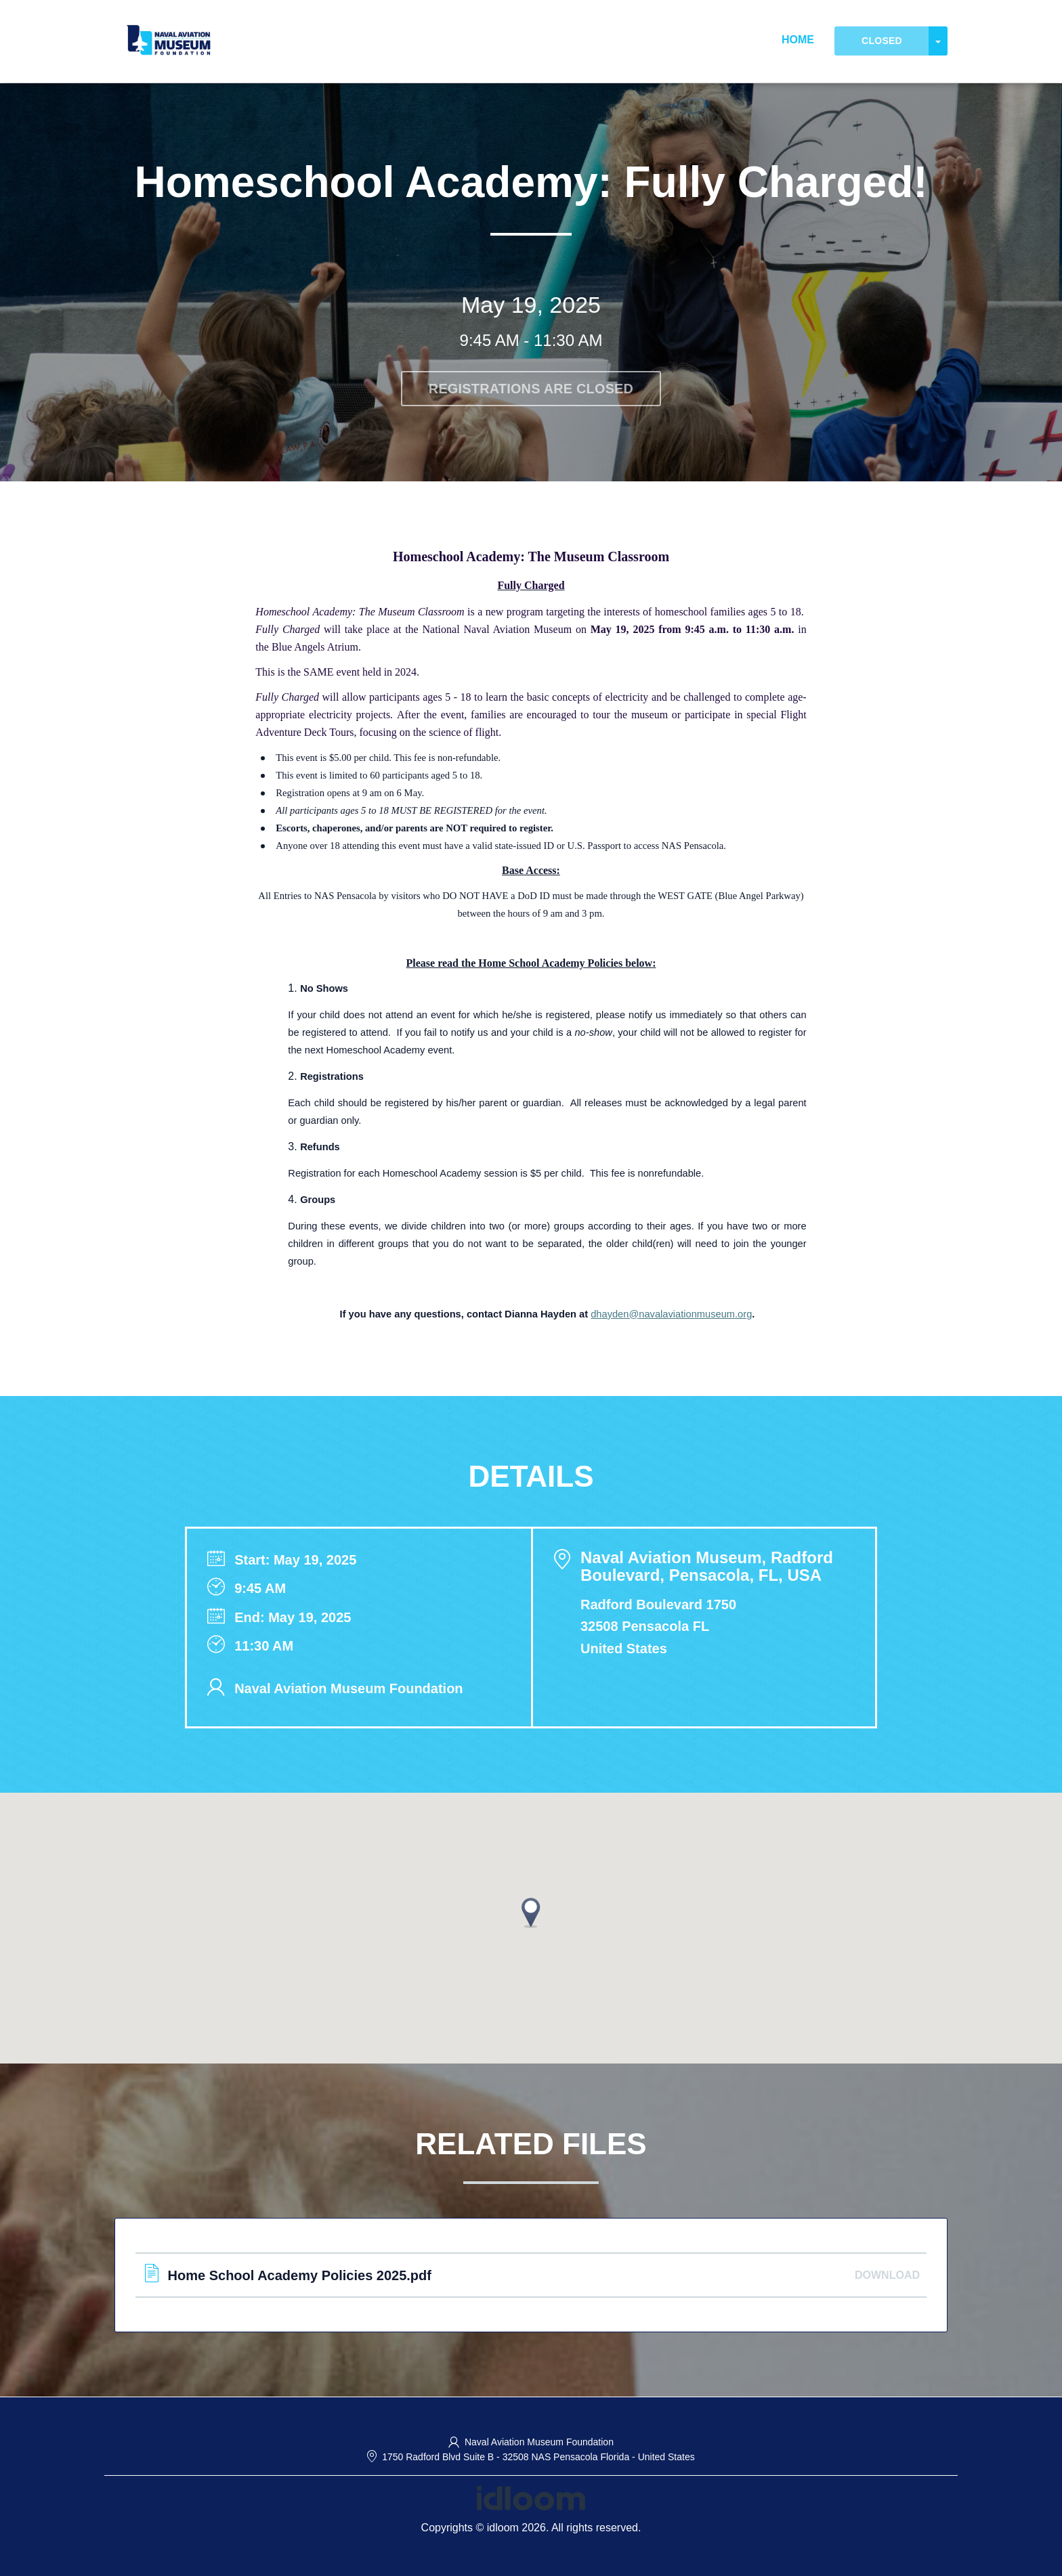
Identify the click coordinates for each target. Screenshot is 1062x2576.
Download (887, 2275)
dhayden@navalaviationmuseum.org (671, 1314)
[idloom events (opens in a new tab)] (531, 2497)
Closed (882, 41)
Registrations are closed (531, 388)
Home (798, 40)
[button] (531, 1913)
